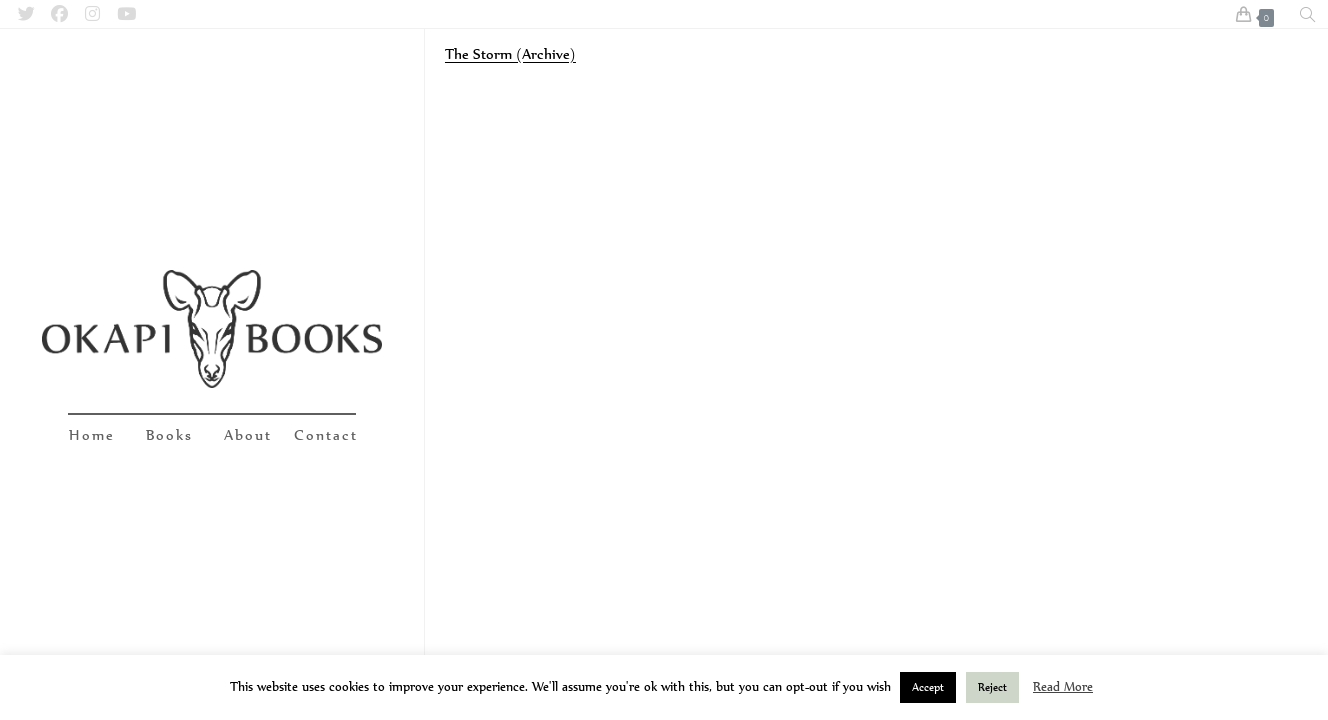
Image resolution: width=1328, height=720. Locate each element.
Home (92, 435)
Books (169, 435)
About (248, 435)
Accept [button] (928, 687)
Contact (326, 435)
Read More (1063, 687)
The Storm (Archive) (510, 54)
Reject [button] (992, 687)
